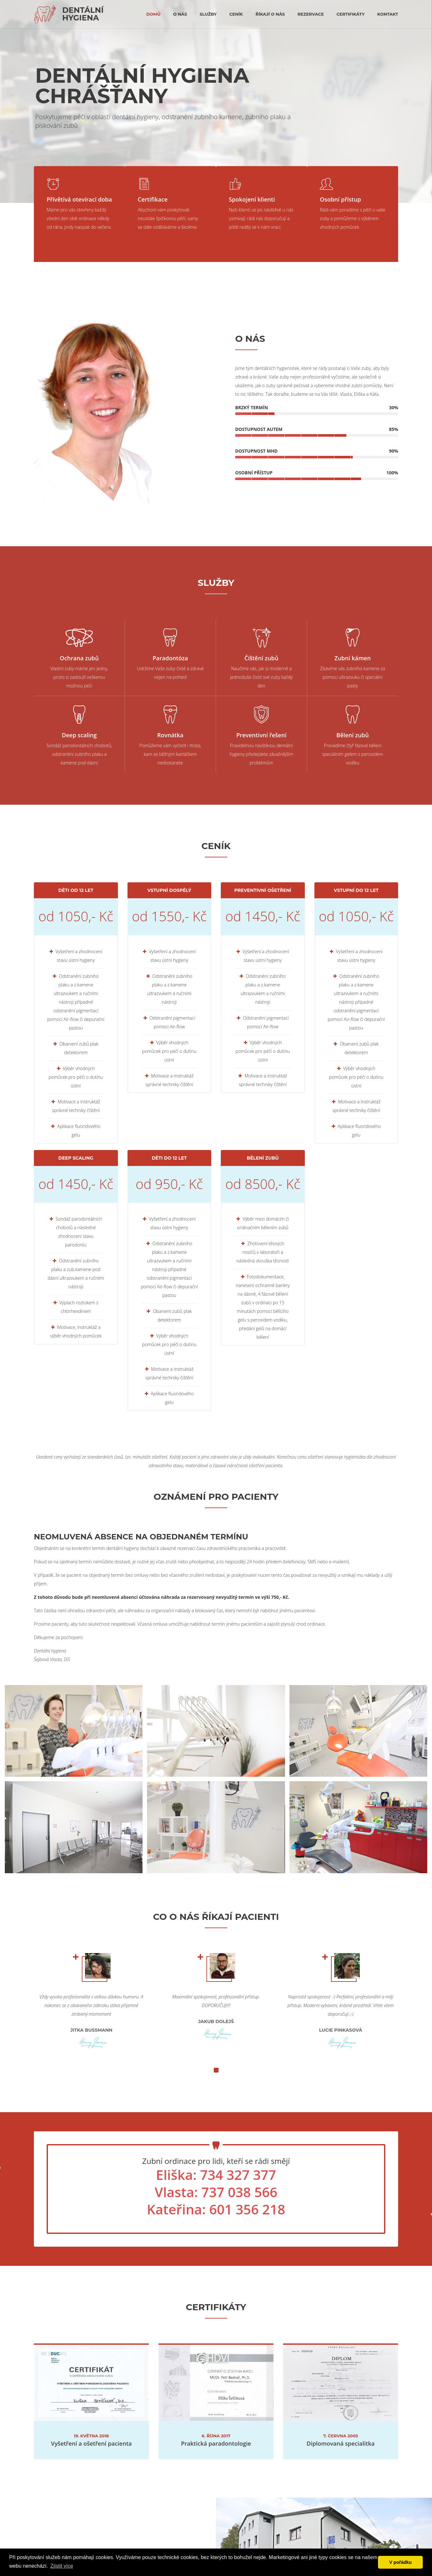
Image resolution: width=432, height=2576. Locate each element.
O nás (180, 14)
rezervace (310, 14)
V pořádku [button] (400, 2562)
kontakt (387, 14)
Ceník (236, 14)
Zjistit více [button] (61, 2566)
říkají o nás (270, 14)
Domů (153, 14)
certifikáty (350, 14)
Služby (208, 14)
